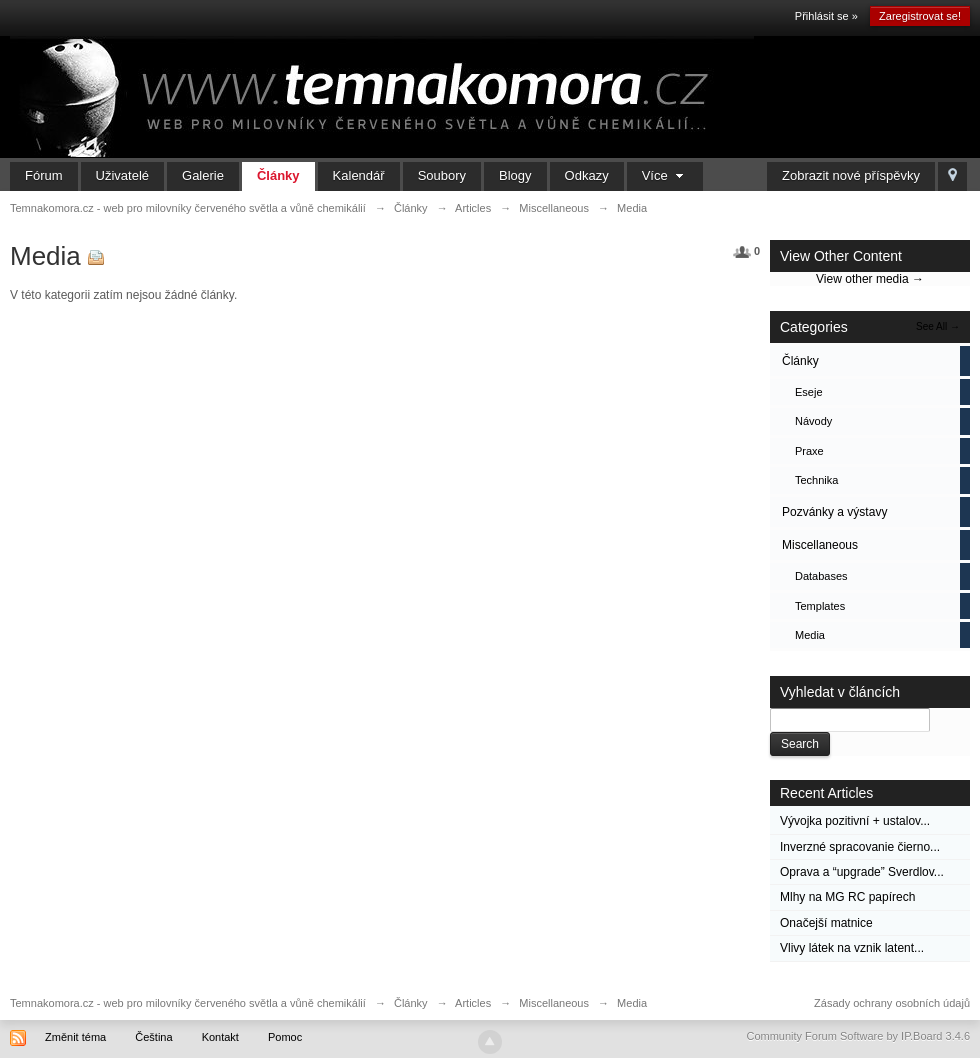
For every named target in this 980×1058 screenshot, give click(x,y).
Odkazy (587, 175)
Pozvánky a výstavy (834, 512)
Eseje (809, 392)
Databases (821, 576)
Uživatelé (122, 175)
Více (665, 175)
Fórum (44, 175)
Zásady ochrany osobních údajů (892, 1003)
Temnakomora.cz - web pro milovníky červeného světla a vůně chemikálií (188, 1003)
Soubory (442, 175)
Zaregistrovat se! (920, 16)
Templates (820, 606)
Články (278, 175)
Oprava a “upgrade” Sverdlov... (862, 872)
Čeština (153, 1037)
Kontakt (220, 1037)
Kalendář (359, 175)
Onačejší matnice (826, 923)
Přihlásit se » (826, 16)
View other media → (870, 279)
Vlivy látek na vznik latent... (852, 948)
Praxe (809, 451)
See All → (938, 326)
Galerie (203, 175)
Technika (816, 480)
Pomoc (285, 1037)
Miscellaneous (820, 545)
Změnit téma (75, 1037)
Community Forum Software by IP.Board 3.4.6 (858, 1036)
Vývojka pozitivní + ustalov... (855, 821)
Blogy (515, 175)
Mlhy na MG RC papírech (847, 897)
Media (810, 635)
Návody (813, 421)
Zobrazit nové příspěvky (851, 175)
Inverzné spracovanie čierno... (860, 847)
